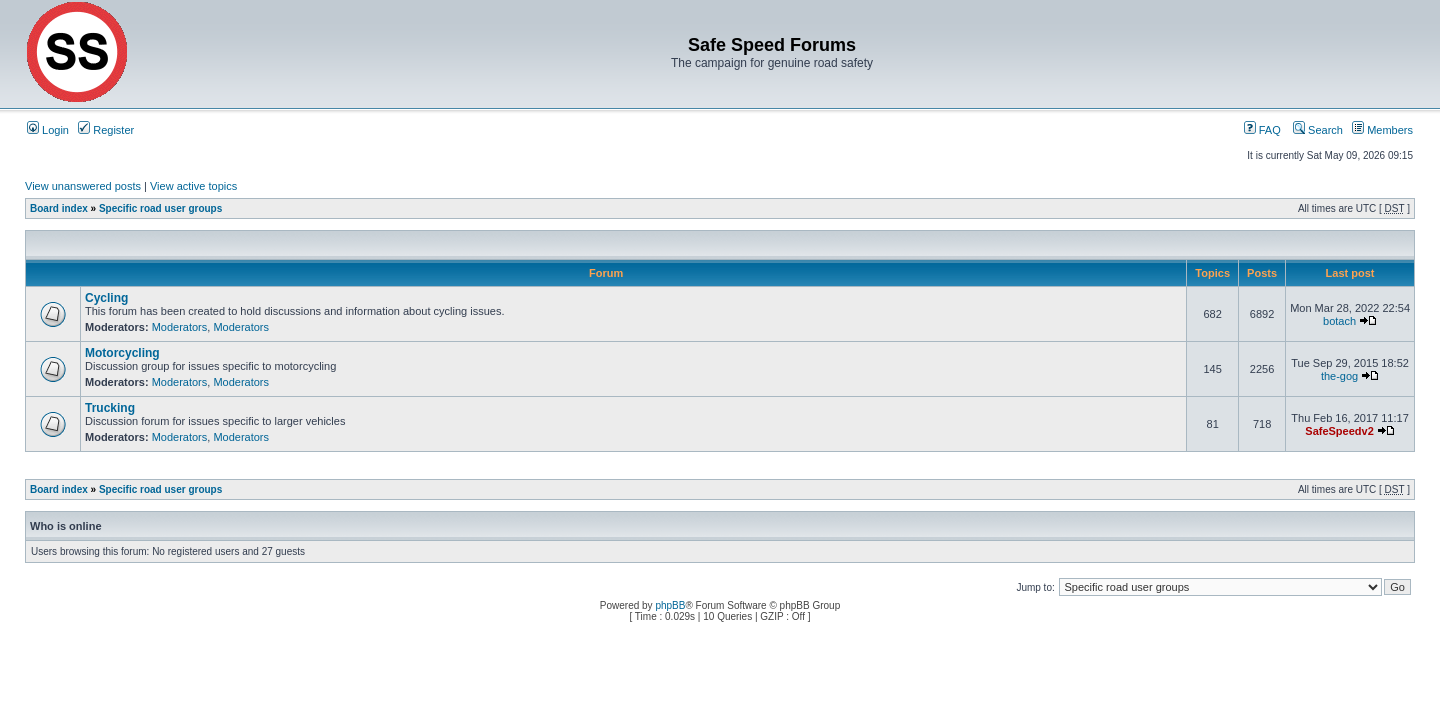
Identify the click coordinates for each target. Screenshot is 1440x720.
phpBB (670, 605)
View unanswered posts (83, 186)
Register (106, 130)
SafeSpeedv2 (1339, 431)
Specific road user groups (160, 208)
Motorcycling (122, 353)
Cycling (106, 298)
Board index (59, 208)
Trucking (110, 408)
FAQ (1262, 130)
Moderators (180, 327)
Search (1318, 130)
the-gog (1339, 376)
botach (1339, 321)
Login (48, 130)
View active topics (193, 186)
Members (1382, 130)
